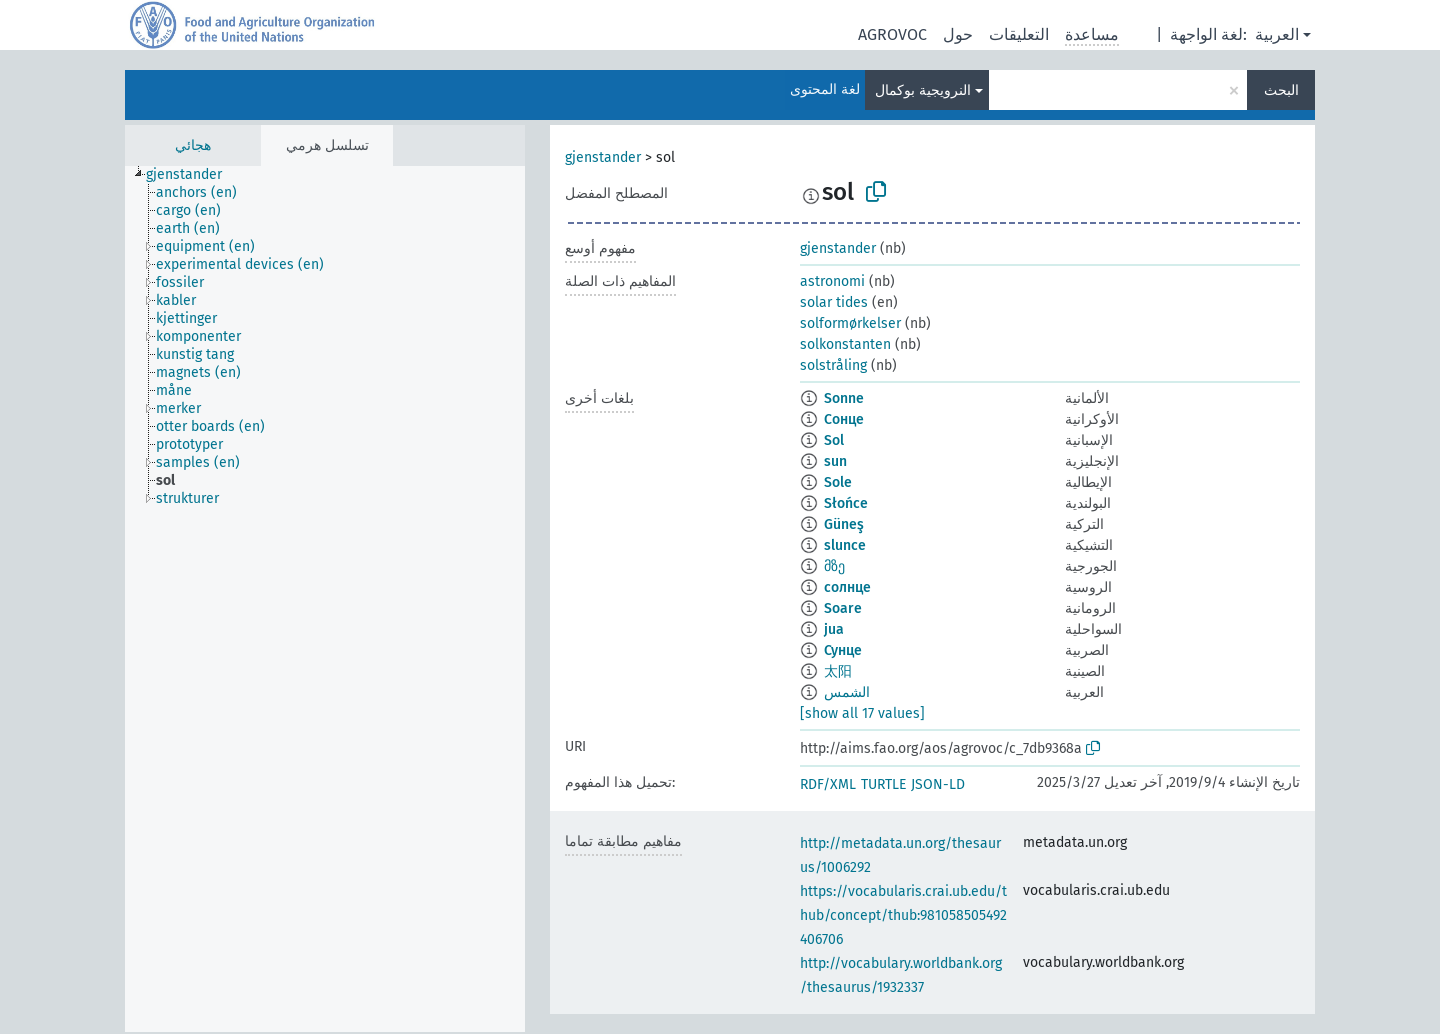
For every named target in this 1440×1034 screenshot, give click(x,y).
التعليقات (1019, 34)
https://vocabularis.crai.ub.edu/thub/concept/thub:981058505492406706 (903, 915)
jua (834, 629)
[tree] (325, 599)
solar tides (834, 302)
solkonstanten (845, 344)
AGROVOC (892, 34)
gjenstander (603, 157)
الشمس (847, 692)
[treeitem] (192, 175)
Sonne (844, 398)
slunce (845, 545)
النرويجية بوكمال (923, 90)
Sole (838, 482)
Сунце (843, 650)
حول (958, 34)
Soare (843, 608)
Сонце (844, 419)
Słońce (846, 503)
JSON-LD (938, 784)
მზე (834, 566)
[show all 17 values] (862, 713)
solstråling (833, 365)
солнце (847, 587)
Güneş (844, 524)
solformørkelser (850, 323)
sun (835, 461)
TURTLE (883, 784)
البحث (1281, 90)
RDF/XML (828, 784)
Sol (834, 440)
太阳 (838, 671)
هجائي (193, 145)
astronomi (832, 281)
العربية (1277, 34)
